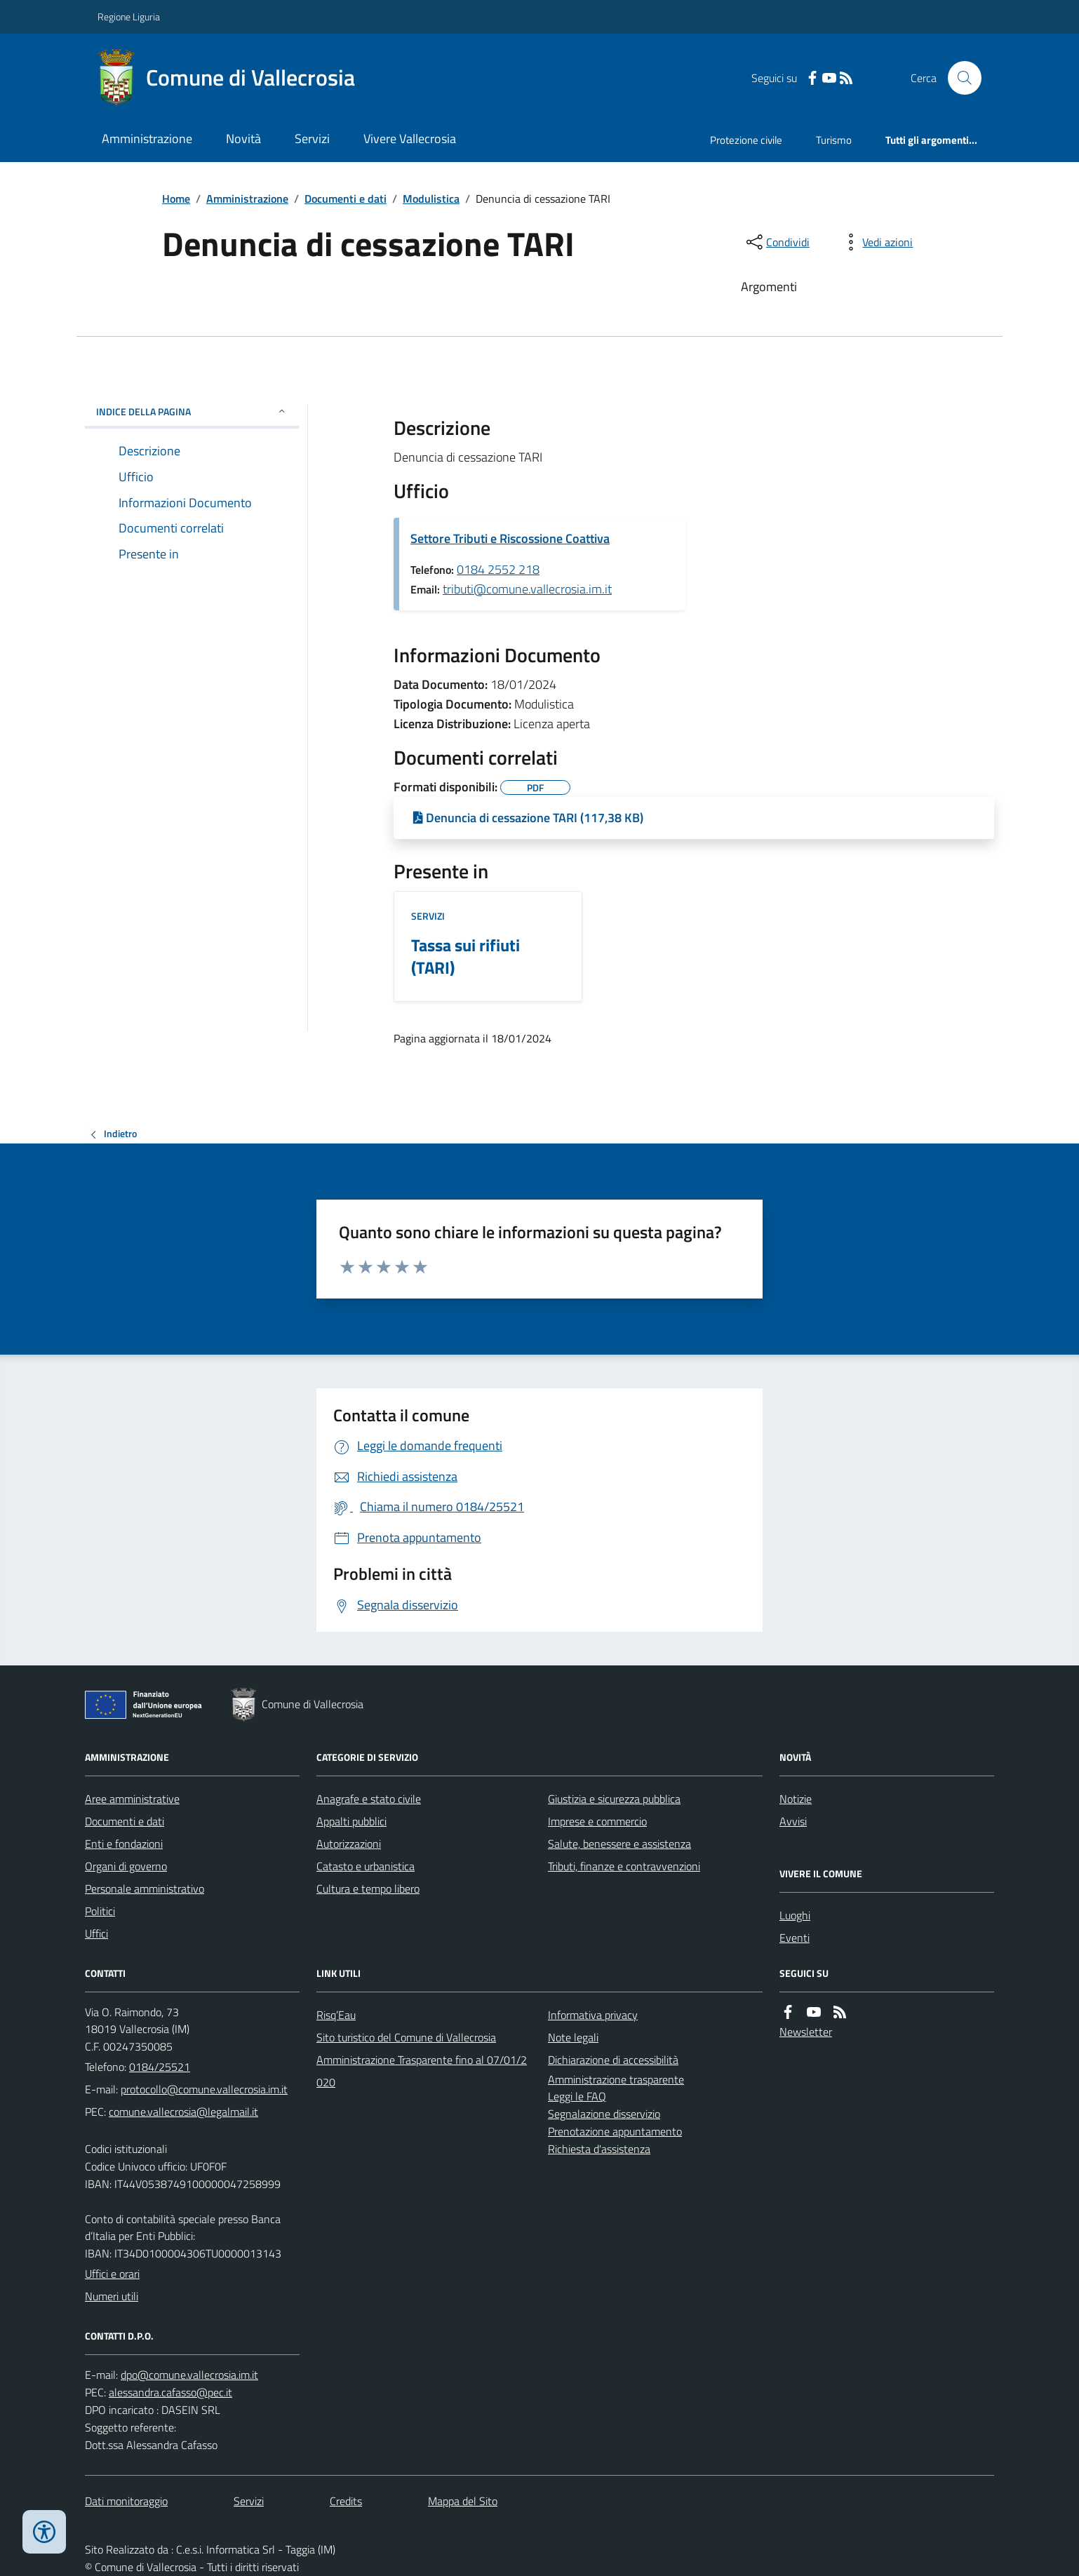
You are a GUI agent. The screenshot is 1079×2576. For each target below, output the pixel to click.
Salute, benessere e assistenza (619, 1843)
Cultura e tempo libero (368, 1888)
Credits (346, 2501)
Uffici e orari (112, 2273)
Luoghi (794, 1915)
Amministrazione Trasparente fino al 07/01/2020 (421, 2071)
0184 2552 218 (498, 569)
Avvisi (793, 1821)
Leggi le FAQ (577, 2096)
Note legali (573, 2037)
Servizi (312, 138)
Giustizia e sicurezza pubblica (614, 1798)
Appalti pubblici (351, 1821)
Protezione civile (746, 140)
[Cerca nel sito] (959, 78)
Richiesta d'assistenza (599, 2148)
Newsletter (805, 2031)
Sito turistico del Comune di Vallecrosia (406, 2037)
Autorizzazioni (348, 1843)
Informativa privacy (593, 2014)
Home (176, 198)
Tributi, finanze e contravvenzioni (624, 1866)
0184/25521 (159, 2066)
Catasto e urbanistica (365, 1866)
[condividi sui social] (776, 242)
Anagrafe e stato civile (368, 1798)
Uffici (96, 1933)
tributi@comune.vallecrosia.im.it (527, 588)
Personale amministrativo (144, 1888)
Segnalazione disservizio (604, 2113)
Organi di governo (126, 1866)
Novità (243, 138)
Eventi (794, 1937)
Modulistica (431, 198)
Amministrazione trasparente (616, 2079)
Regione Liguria (129, 16)
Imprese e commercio (597, 1821)
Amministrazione (147, 138)
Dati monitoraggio (126, 2501)
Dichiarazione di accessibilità (613, 2059)
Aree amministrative (132, 1798)
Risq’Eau (336, 2014)
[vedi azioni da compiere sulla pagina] (876, 242)
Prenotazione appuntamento (615, 2131)
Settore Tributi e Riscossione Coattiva (510, 538)
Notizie (795, 1798)
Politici (100, 1911)
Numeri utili (111, 2296)
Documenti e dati (345, 198)
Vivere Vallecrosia (409, 138)
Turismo (834, 140)
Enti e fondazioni (124, 1843)
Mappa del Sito (462, 2501)
